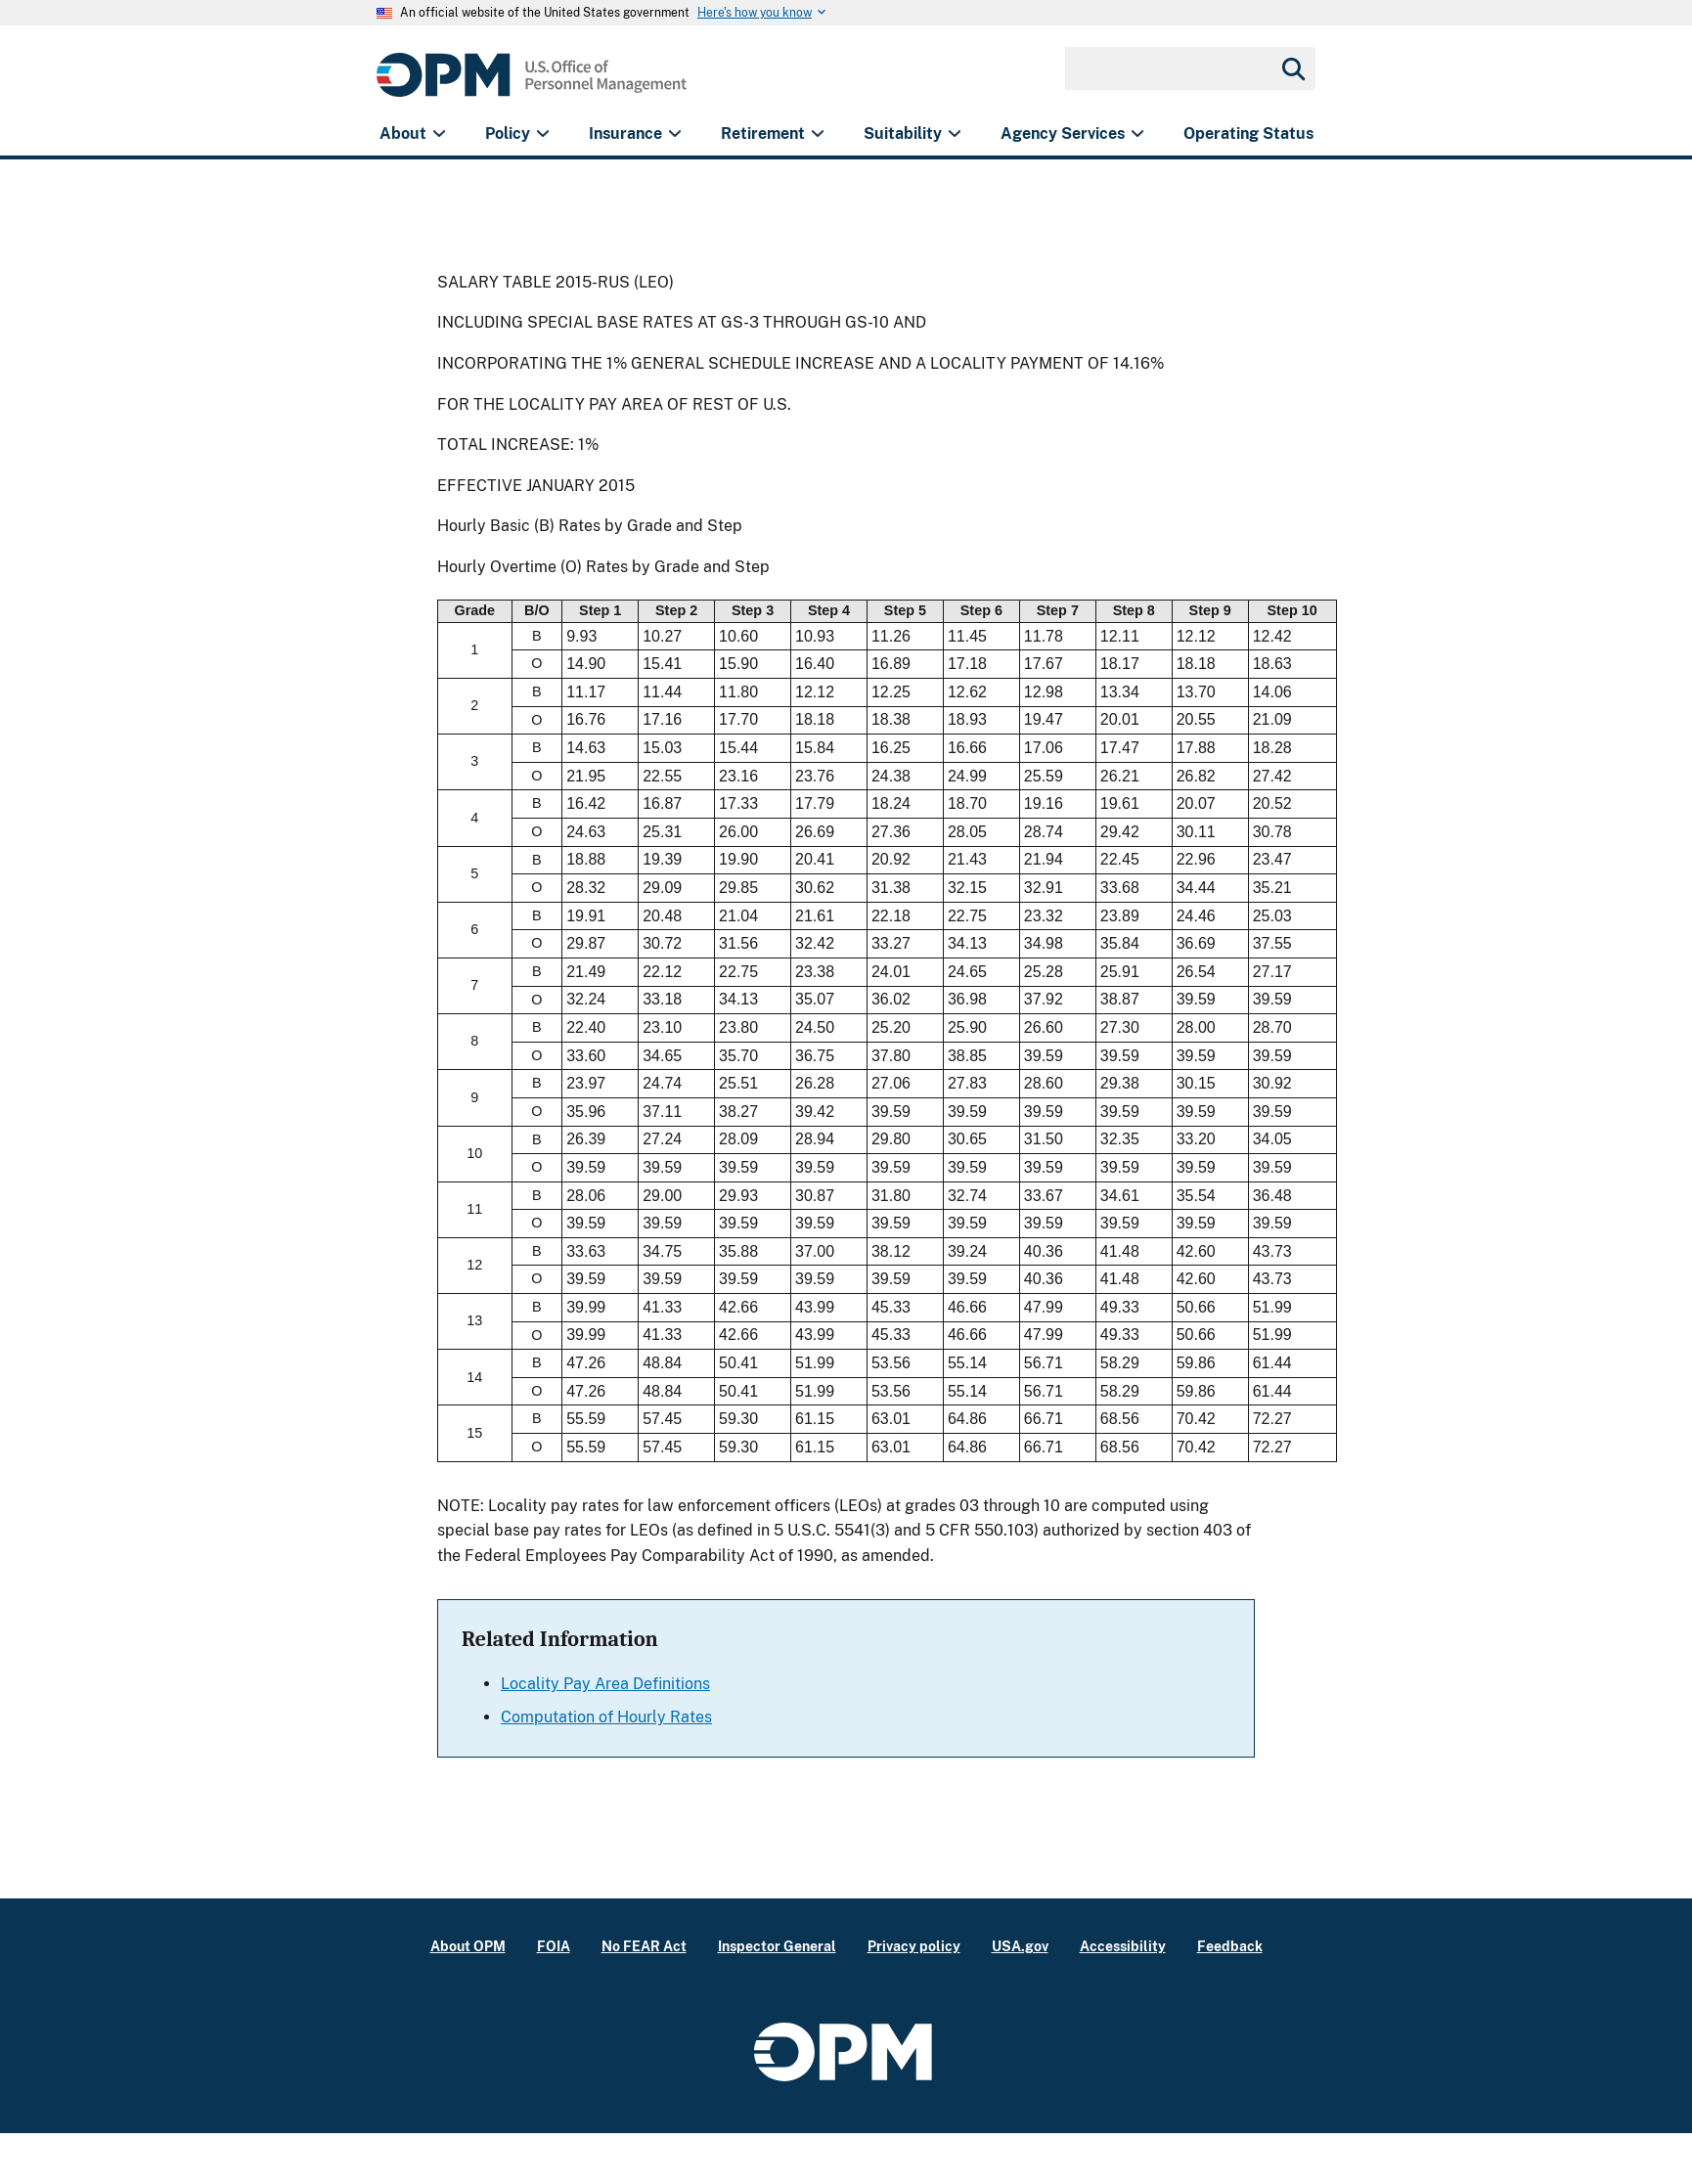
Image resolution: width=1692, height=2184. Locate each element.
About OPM (468, 1946)
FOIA (553, 1946)
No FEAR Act (644, 1946)
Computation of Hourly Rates (606, 1717)
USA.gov (1020, 1946)
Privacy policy (914, 1946)
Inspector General (777, 1946)
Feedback (1230, 1946)
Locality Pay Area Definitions (605, 1683)
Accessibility (1123, 1946)
